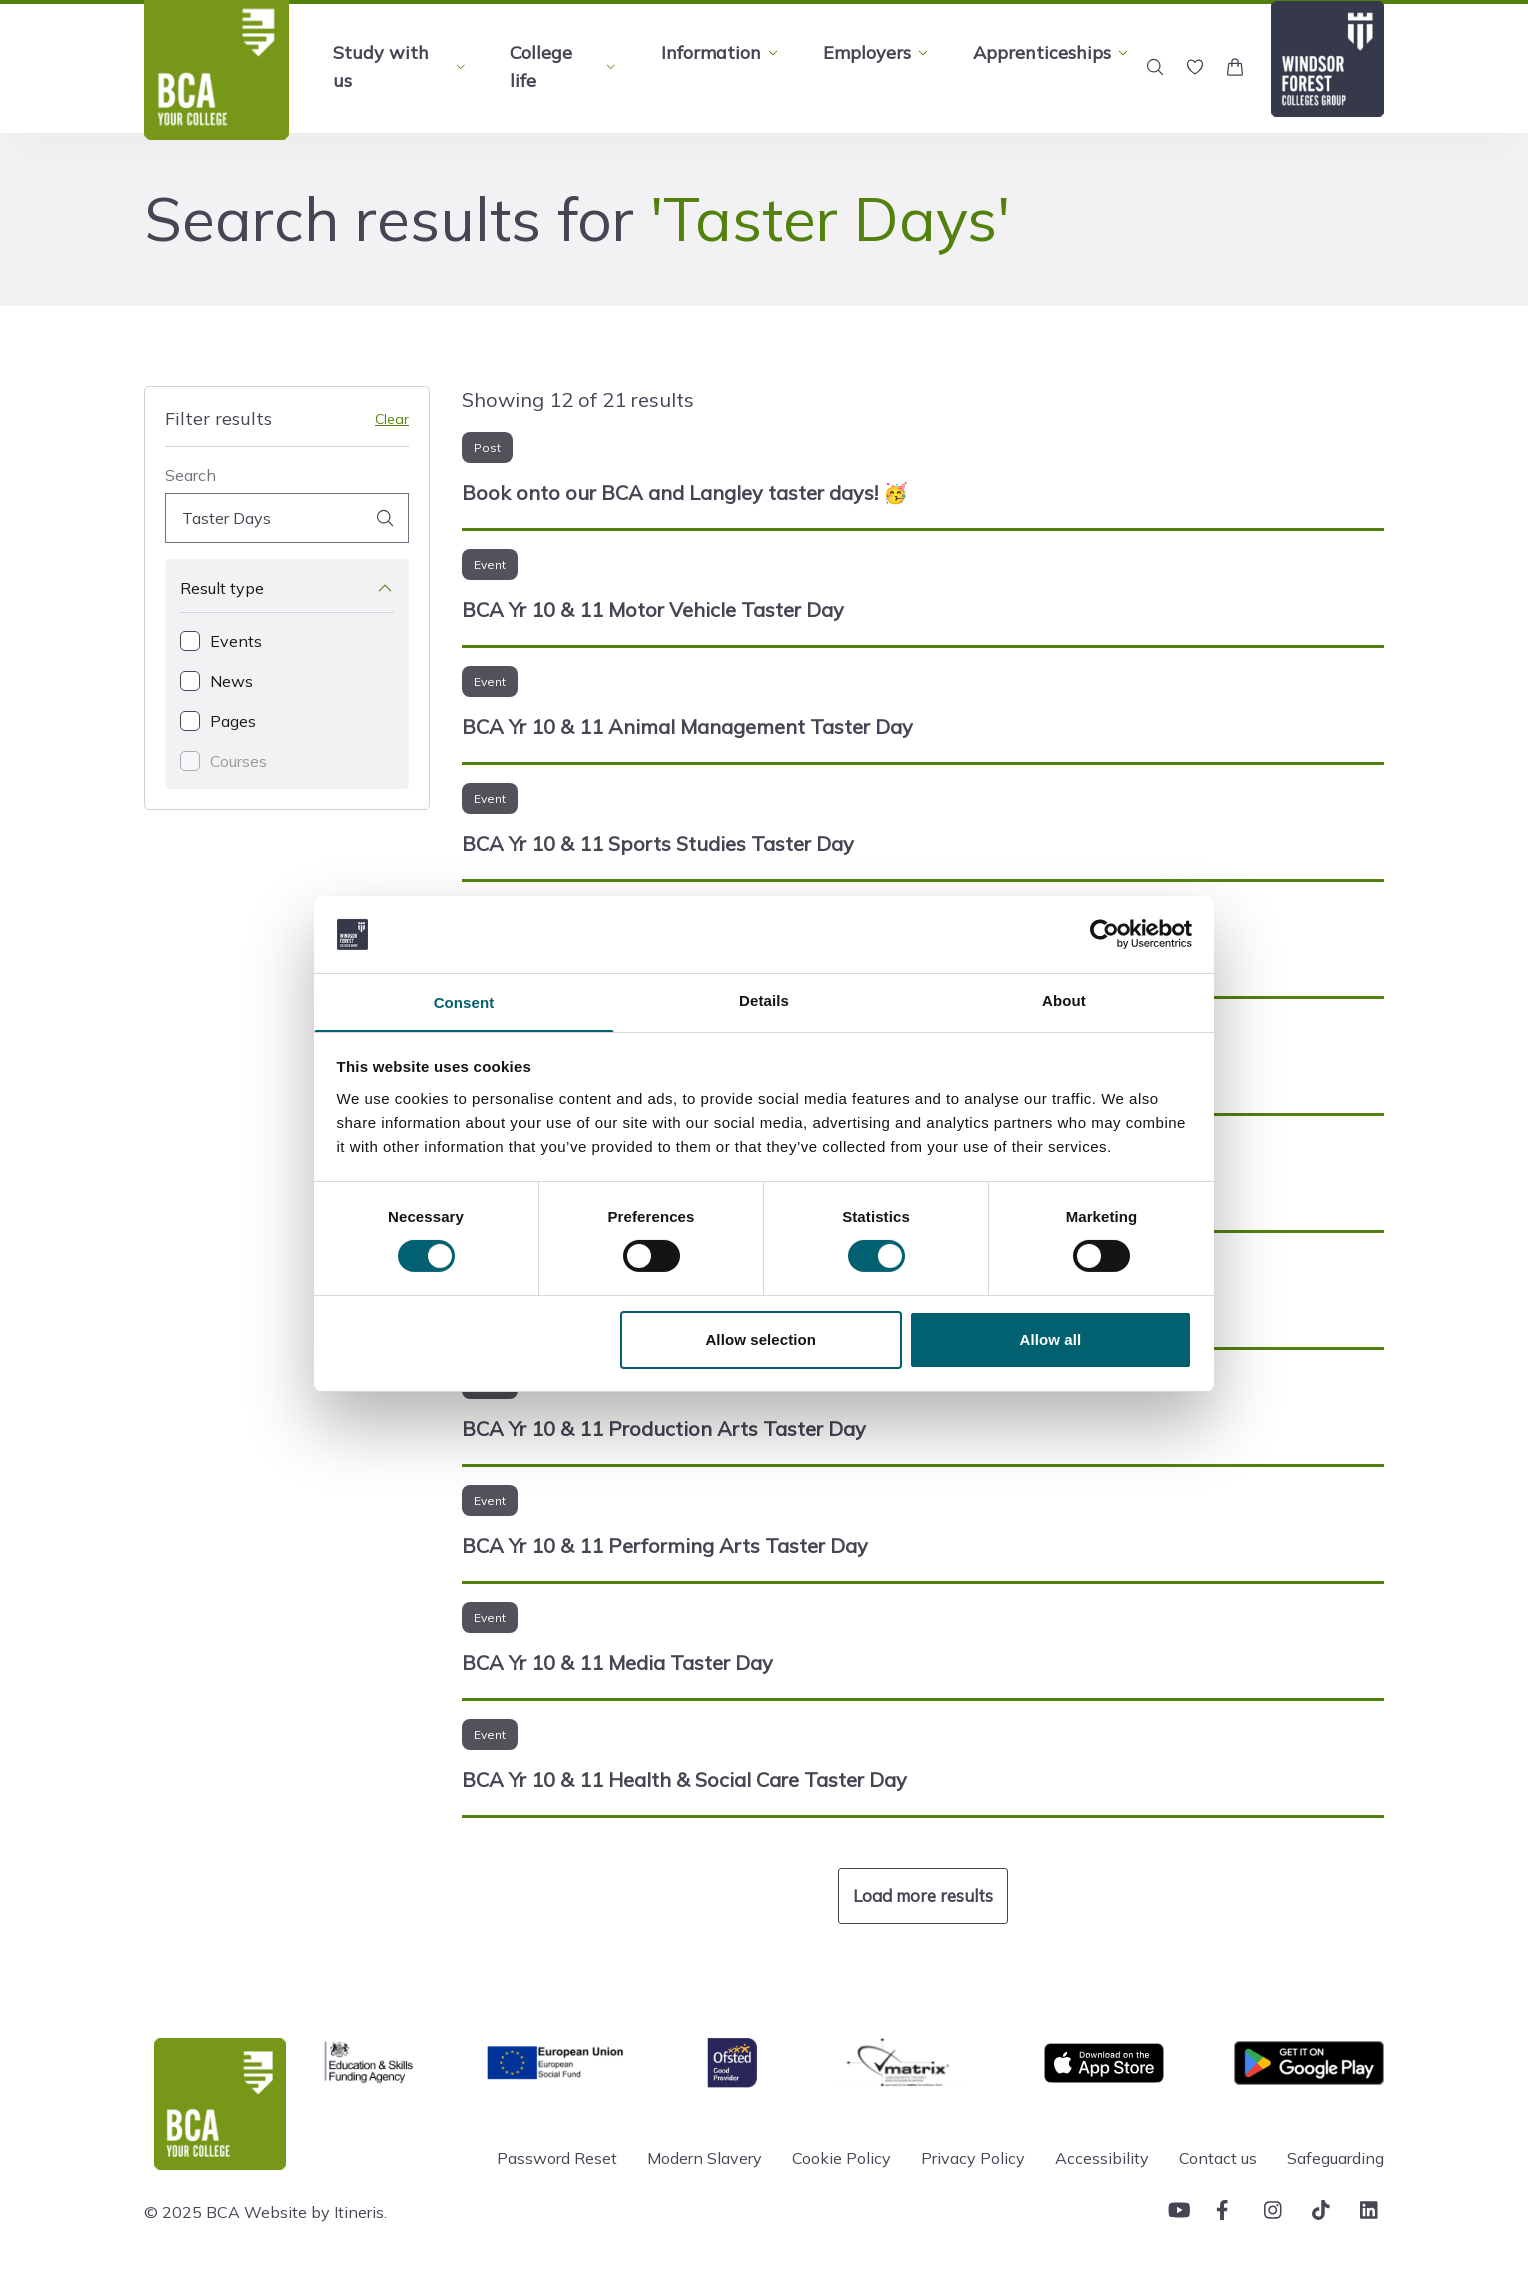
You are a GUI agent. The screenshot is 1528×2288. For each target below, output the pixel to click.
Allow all (1051, 1340)
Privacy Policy (973, 2158)
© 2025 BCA (192, 2212)
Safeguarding (1335, 2158)
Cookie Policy (841, 2158)
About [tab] (1064, 999)
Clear (392, 419)
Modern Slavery (704, 2158)
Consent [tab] (464, 1002)
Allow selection (760, 1340)
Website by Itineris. (315, 2212)
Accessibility (1102, 2158)
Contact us (1218, 2158)
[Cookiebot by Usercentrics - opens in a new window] (1104, 933)
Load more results (923, 1895)
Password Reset (557, 2158)
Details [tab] (764, 999)
